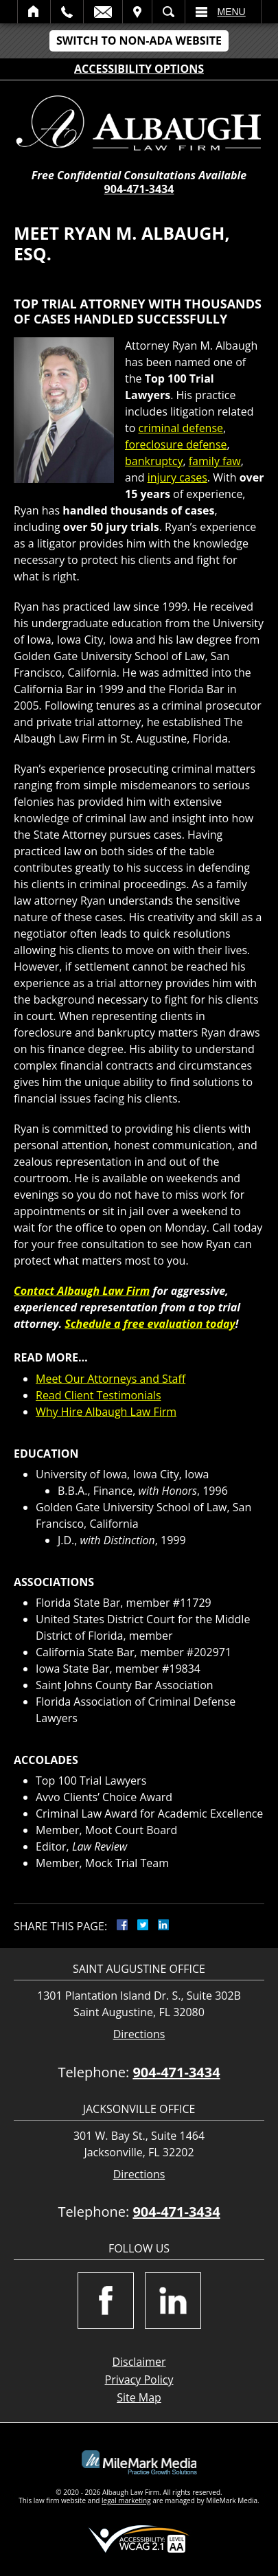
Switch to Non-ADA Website (139, 40)
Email (103, 11)
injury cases (177, 477)
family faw (215, 460)
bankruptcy (154, 460)
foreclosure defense (176, 444)
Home (34, 11)
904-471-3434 (139, 188)
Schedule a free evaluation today (150, 1323)
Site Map (139, 2397)
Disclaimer (138, 2361)
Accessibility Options (139, 68)
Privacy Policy (139, 2379)
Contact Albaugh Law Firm (82, 1290)
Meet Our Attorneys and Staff (110, 1378)
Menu (232, 11)
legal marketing (126, 2500)
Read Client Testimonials (98, 1395)
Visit (137, 11)
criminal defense (180, 428)
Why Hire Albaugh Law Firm (106, 1411)
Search (168, 11)
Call (67, 11)
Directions (139, 2034)
